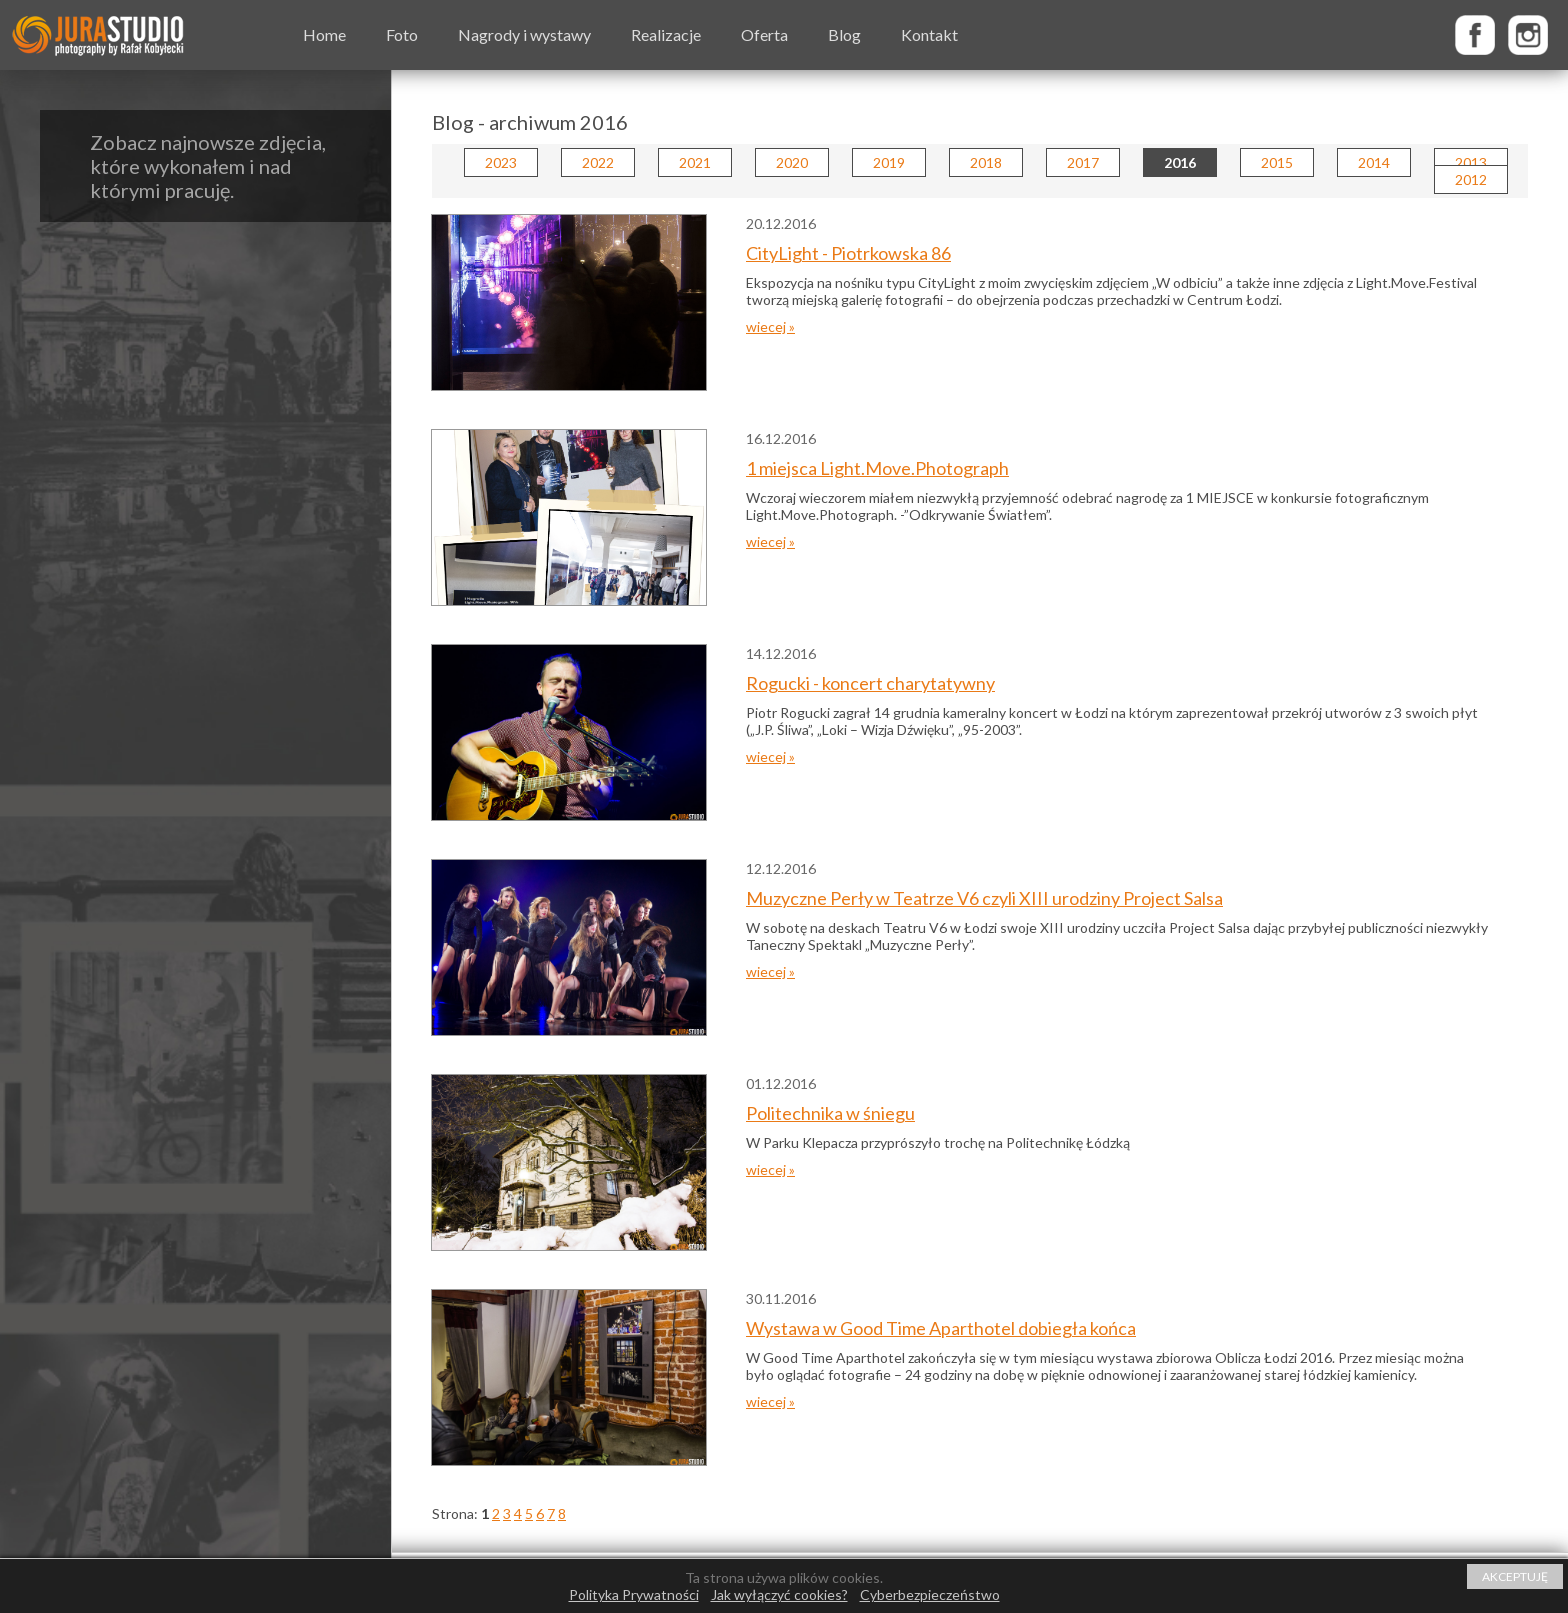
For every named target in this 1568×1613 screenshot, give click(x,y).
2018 (986, 162)
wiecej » (770, 326)
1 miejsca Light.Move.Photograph (877, 468)
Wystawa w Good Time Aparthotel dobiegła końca (941, 1328)
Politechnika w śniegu (830, 1113)
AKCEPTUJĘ (1515, 1576)
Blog (844, 34)
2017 (1083, 162)
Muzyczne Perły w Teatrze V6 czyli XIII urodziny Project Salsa (984, 898)
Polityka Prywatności (634, 1594)
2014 (1374, 162)
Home (324, 34)
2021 (695, 162)
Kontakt (929, 34)
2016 (1180, 162)
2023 (501, 162)
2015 (1277, 162)
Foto (402, 34)
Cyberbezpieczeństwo (930, 1594)
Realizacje (666, 34)
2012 (1471, 179)
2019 (889, 162)
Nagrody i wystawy (524, 34)
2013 (1471, 162)
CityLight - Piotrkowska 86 (848, 253)
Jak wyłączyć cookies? (779, 1594)
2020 (792, 162)
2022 (598, 162)
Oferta (764, 34)
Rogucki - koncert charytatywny (870, 683)
